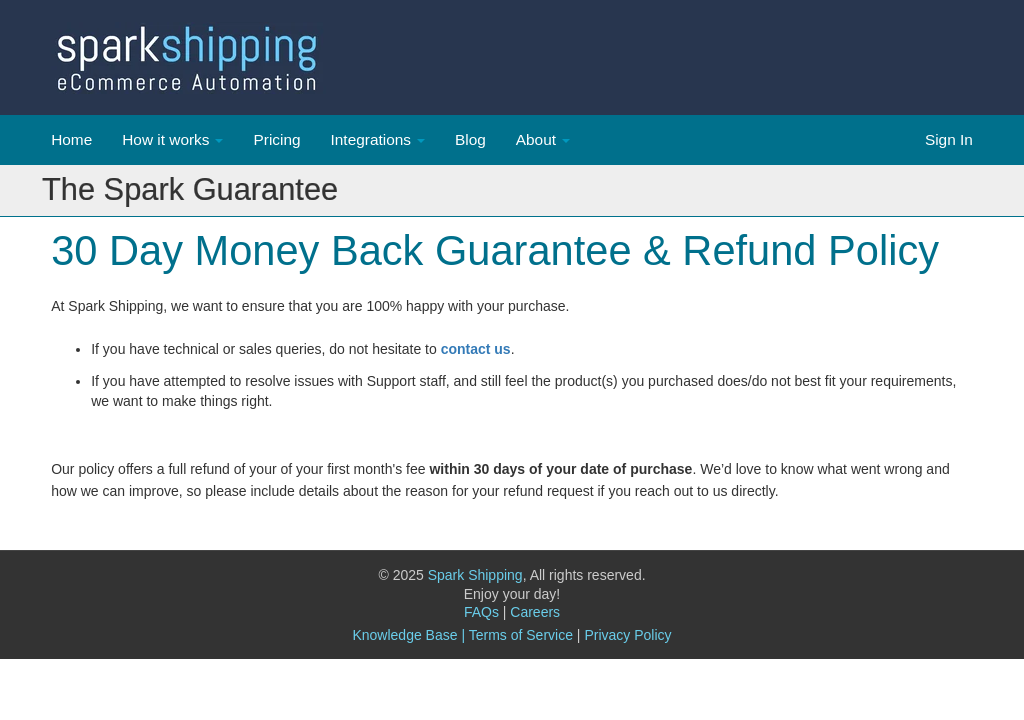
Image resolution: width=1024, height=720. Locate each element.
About (536, 139)
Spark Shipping (475, 575)
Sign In (949, 139)
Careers (535, 612)
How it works (165, 139)
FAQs (485, 612)
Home (71, 139)
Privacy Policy (627, 635)
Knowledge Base (404, 635)
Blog (470, 139)
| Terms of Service (517, 635)
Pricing (276, 139)
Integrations (371, 139)
